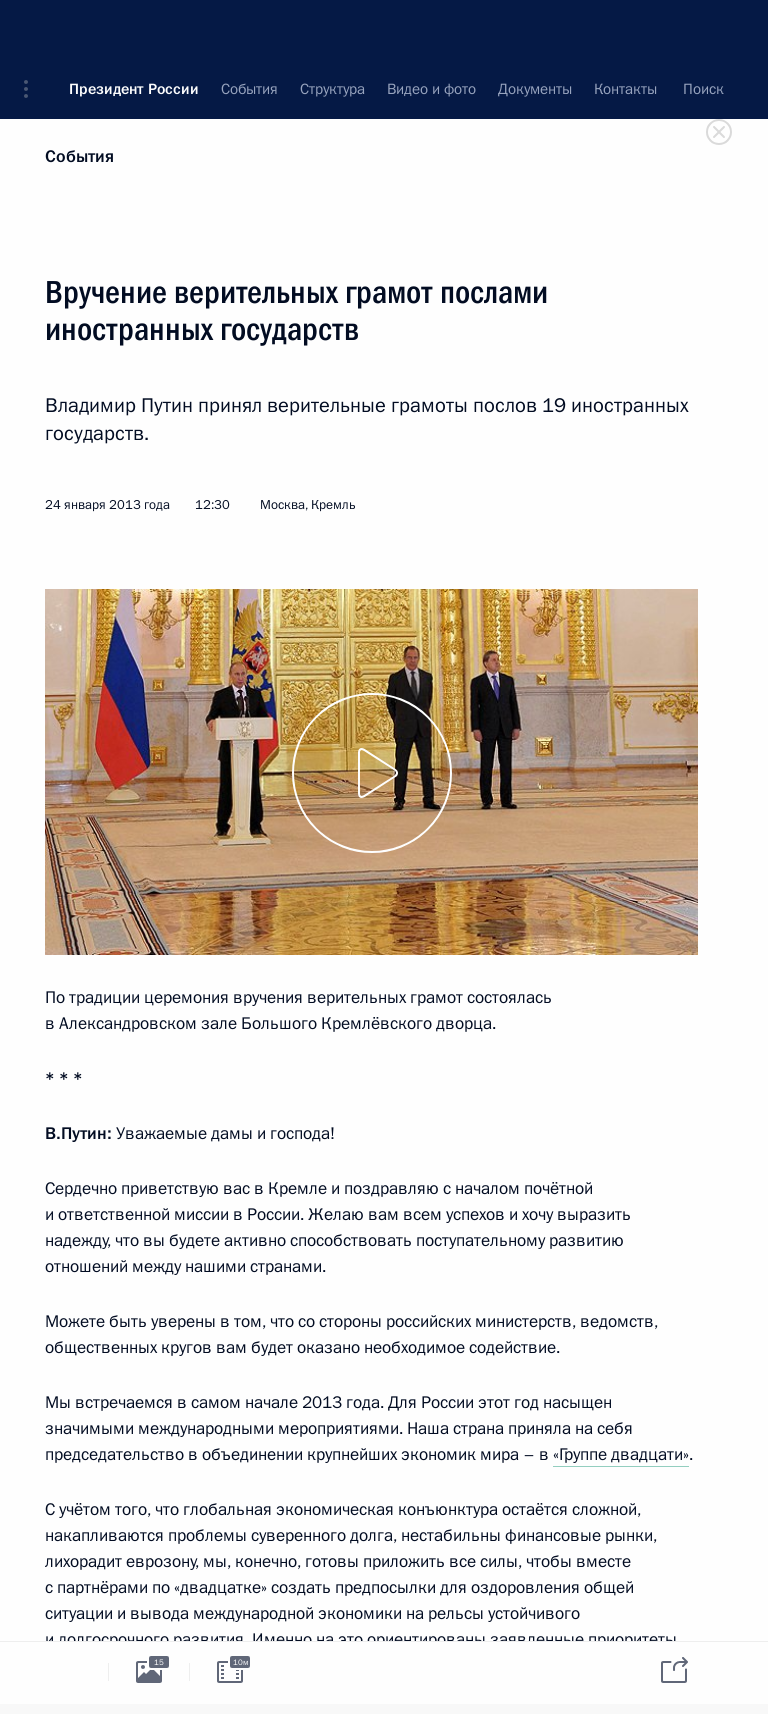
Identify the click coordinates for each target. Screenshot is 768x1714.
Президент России (134, 30)
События (79, 156)
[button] (33, 30)
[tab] (68, 1671)
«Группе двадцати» (621, 1454)
